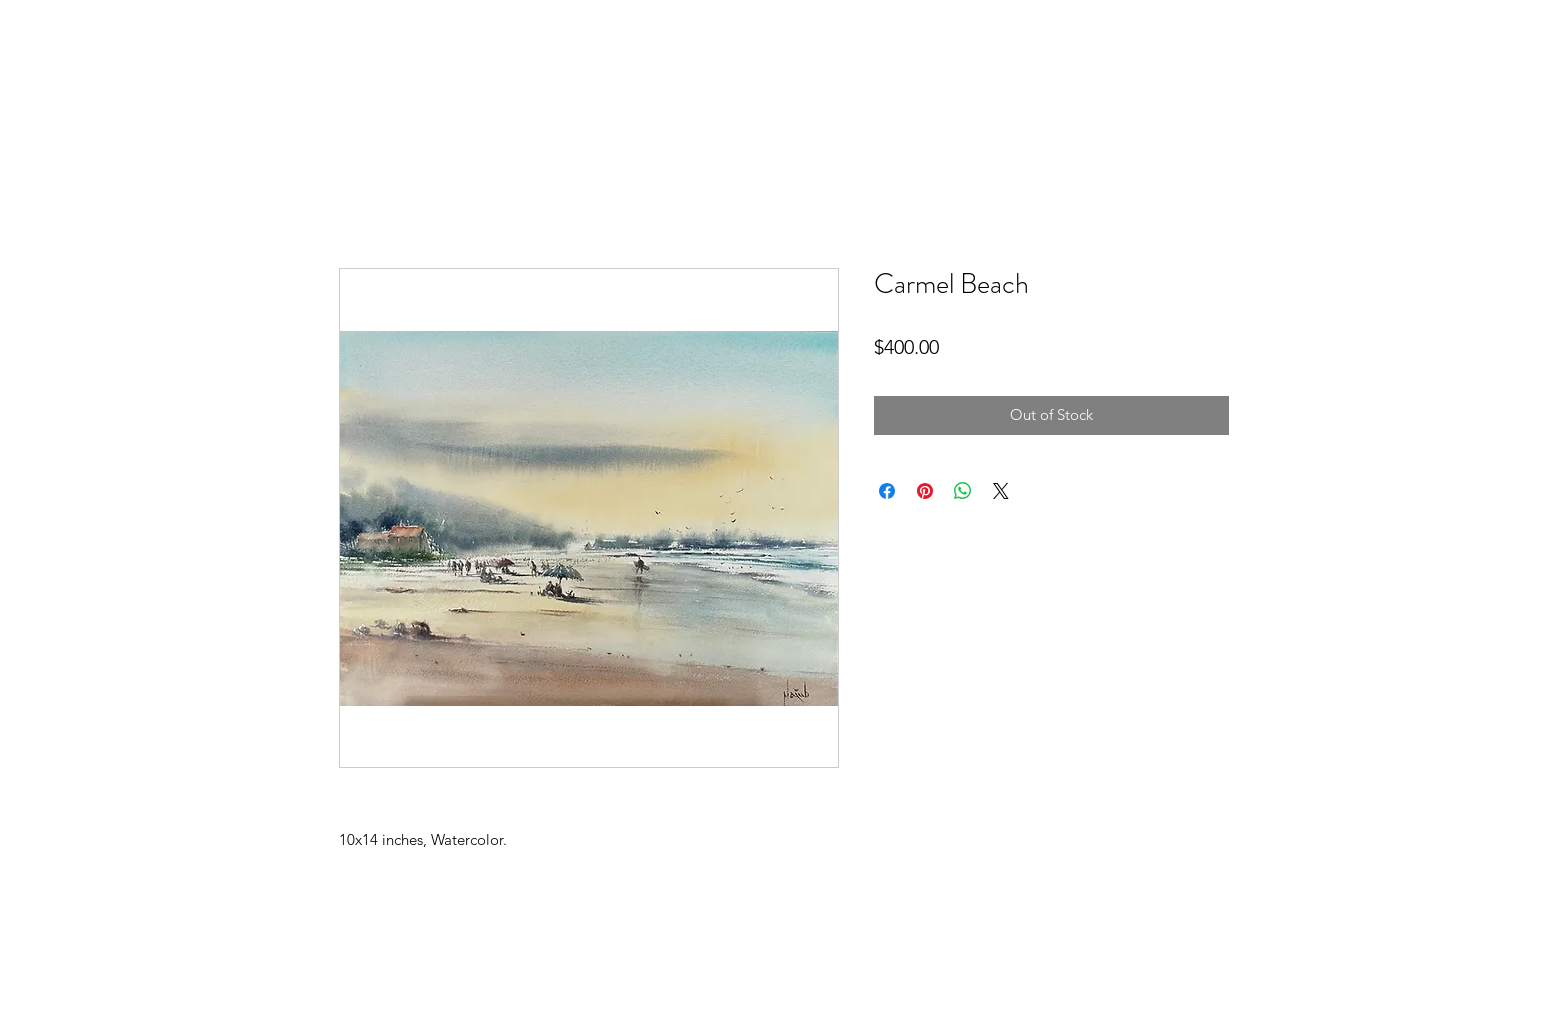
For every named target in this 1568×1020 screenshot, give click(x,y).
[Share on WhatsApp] (963, 491)
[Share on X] (1001, 491)
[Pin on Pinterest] (925, 491)
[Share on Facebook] (887, 491)
